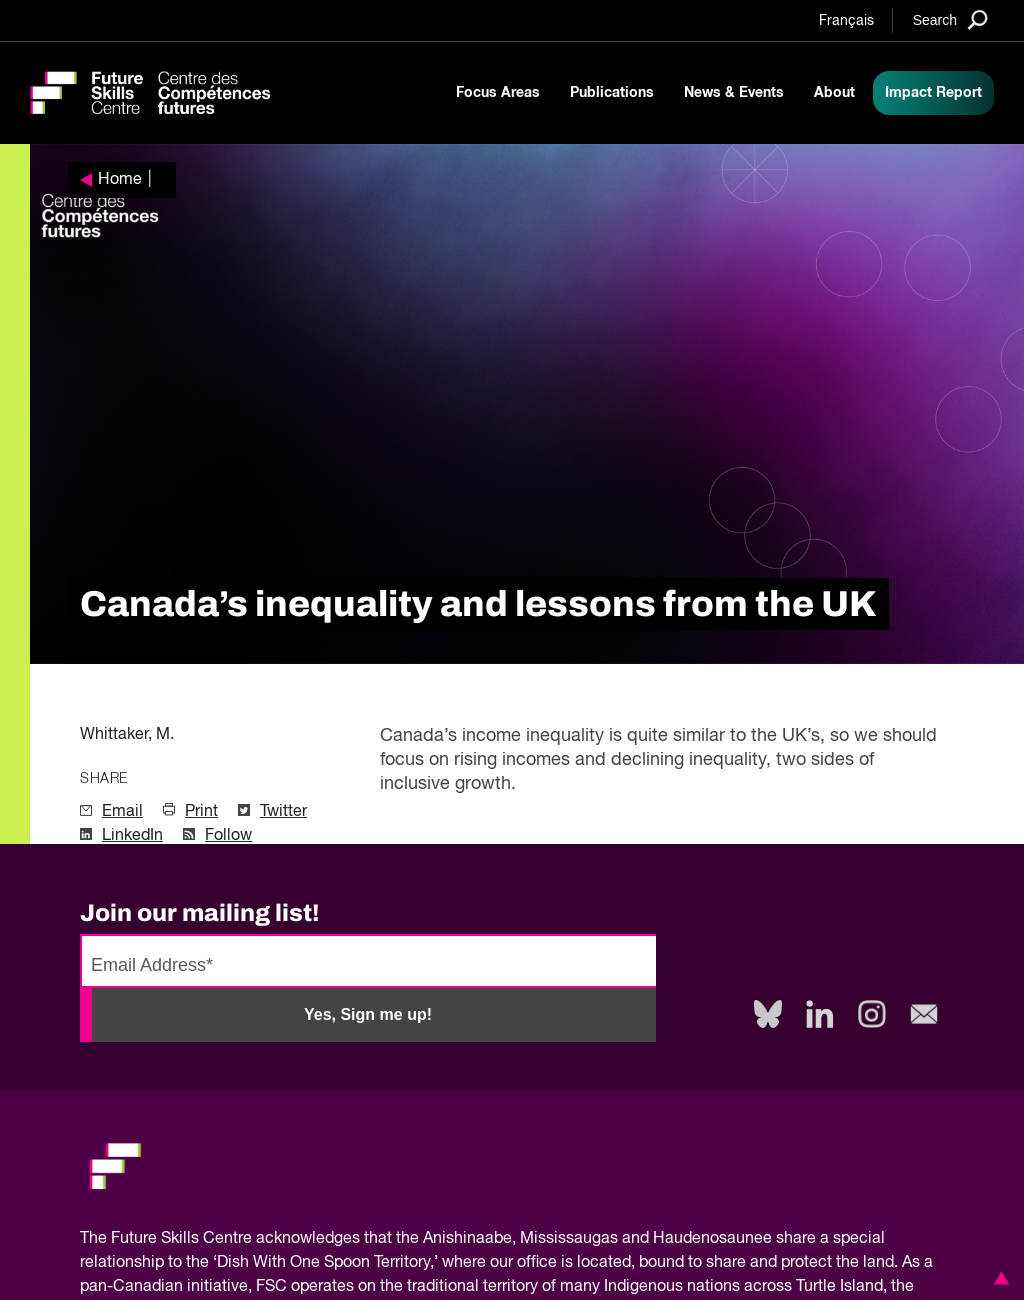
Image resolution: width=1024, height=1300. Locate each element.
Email (122, 812)
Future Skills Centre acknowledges (235, 1239)
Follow (228, 836)
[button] (998, 1278)
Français (846, 21)
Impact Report (933, 93)
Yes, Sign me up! (368, 1014)
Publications (612, 93)
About (834, 93)
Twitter (283, 812)
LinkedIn (132, 836)
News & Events (734, 93)
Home (120, 180)
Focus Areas (498, 93)
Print (201, 812)
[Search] (950, 19)
